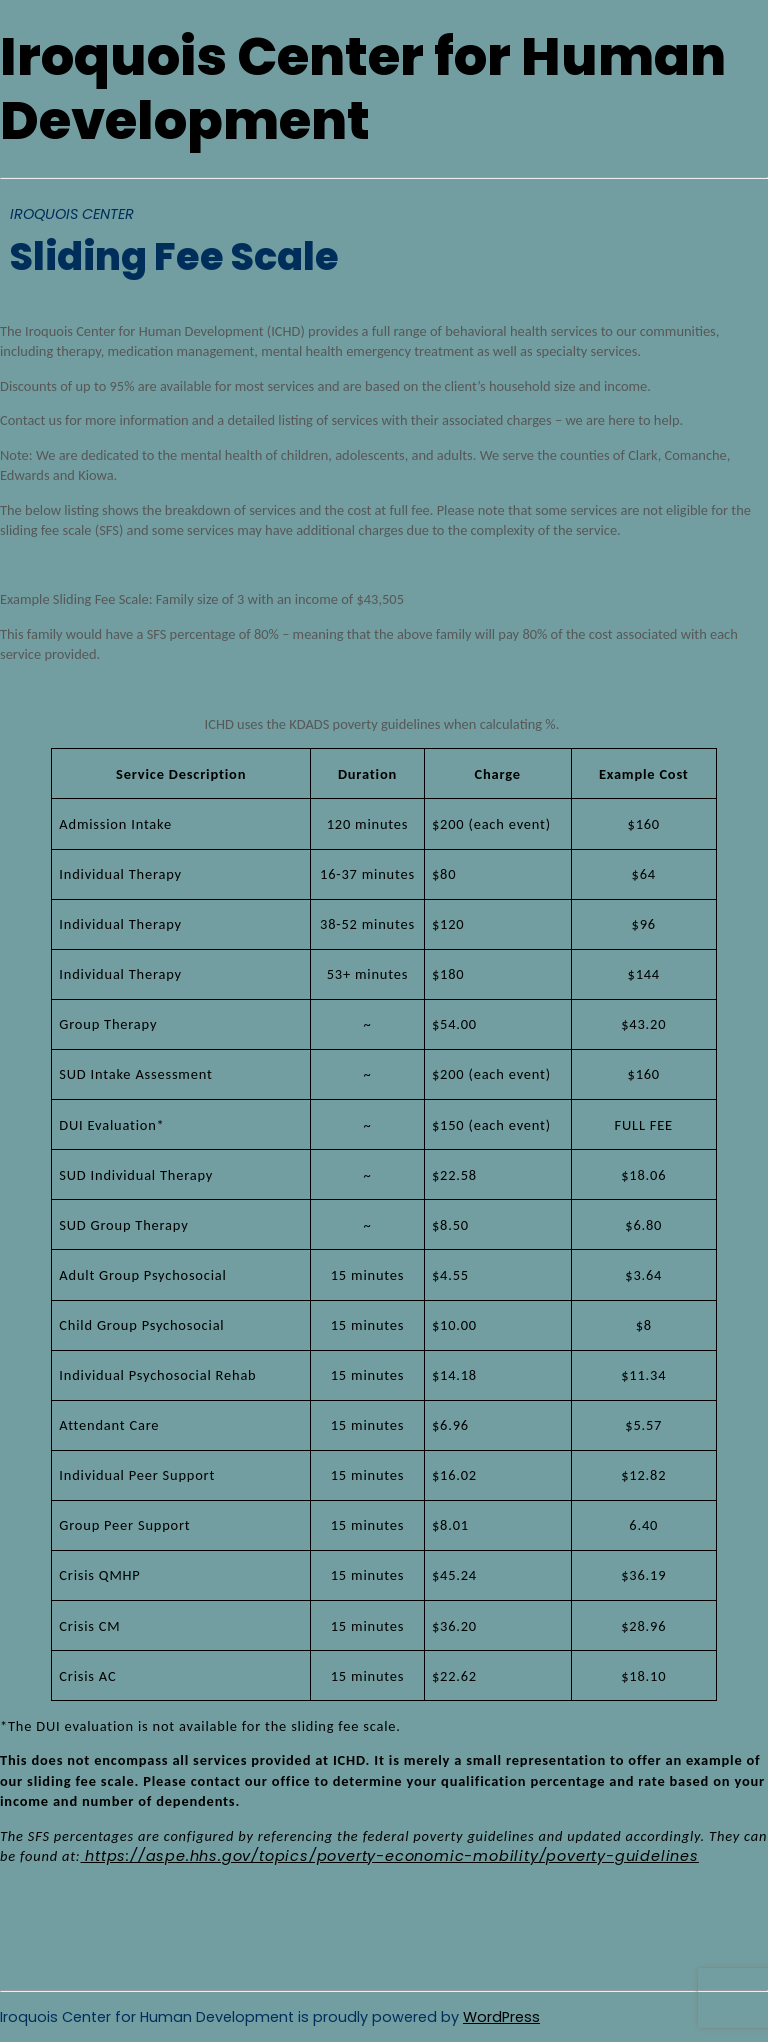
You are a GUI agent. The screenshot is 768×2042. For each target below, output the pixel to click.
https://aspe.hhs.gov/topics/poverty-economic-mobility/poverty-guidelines (389, 1856)
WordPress (501, 2017)
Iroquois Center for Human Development (363, 88)
